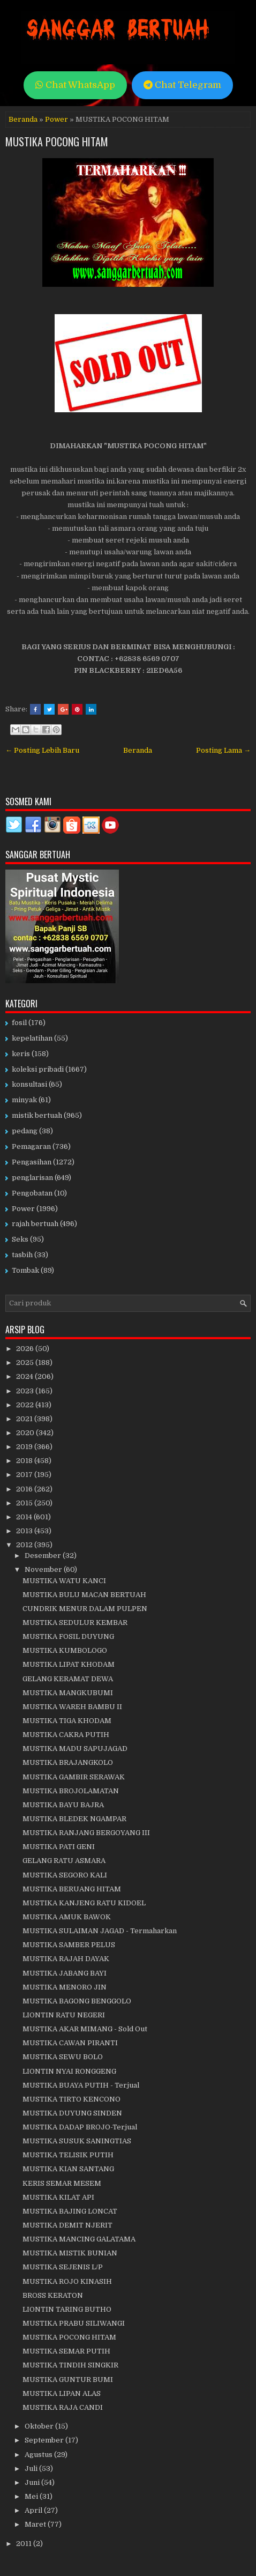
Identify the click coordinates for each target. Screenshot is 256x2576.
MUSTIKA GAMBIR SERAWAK (73, 1777)
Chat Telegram (182, 85)
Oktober (40, 2426)
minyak (24, 1100)
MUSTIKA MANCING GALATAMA (78, 2239)
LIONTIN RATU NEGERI (63, 2015)
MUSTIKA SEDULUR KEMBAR (74, 1623)
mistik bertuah (37, 1115)
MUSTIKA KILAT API (58, 2197)
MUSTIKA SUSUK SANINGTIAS (76, 2141)
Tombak (25, 1270)
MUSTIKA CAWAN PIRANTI (70, 2043)
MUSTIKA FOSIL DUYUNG (68, 1636)
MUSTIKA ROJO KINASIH (67, 2281)
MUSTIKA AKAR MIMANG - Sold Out (84, 2029)
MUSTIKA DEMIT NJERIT (67, 2225)
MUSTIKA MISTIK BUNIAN (69, 2253)
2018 (25, 1461)
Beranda (23, 119)
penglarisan (32, 1178)
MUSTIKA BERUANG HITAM (71, 1889)
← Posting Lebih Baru (42, 750)
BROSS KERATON (52, 2295)
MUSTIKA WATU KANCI (64, 1581)
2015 (25, 1503)
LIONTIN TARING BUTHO (66, 2309)
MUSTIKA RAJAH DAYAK (65, 1959)
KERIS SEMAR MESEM (61, 2183)
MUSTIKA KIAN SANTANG (68, 2169)
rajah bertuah (35, 1224)
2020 (26, 1433)
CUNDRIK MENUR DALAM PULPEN (84, 1609)
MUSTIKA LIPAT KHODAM (68, 1664)
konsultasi (29, 1084)
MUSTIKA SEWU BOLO (62, 2057)
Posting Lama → (223, 750)
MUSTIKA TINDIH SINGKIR (70, 2365)
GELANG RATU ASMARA (64, 1861)
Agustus (39, 2455)
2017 (25, 1475)
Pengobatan (32, 1193)
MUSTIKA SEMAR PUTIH (66, 2351)
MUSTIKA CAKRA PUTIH (65, 1735)
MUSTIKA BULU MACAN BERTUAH (84, 1595)
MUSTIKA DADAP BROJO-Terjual (79, 2127)
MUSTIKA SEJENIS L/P (62, 2267)
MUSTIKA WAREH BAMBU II (72, 1707)
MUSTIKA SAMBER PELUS (68, 1945)
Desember (44, 1555)
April (34, 2510)
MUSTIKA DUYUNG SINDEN (72, 2113)
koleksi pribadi (38, 1069)
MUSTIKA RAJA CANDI (62, 2407)
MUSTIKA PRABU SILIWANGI (73, 2323)
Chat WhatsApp (75, 85)
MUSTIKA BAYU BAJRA (63, 1805)
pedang (24, 1131)
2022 (25, 1405)
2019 (25, 1447)
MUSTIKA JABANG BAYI (64, 1973)
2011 (24, 2544)
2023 (25, 1391)
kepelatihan (32, 1038)
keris (21, 1054)
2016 (25, 1489)
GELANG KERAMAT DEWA (67, 1679)
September (45, 2440)
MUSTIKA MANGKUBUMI (67, 1693)
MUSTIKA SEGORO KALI (64, 1875)
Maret (36, 2524)
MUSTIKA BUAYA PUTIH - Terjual (80, 2085)
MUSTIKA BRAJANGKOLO (67, 1762)
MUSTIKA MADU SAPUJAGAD (74, 1748)
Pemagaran (31, 1146)
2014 (25, 1517)
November (44, 1569)
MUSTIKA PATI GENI (58, 1847)
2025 (25, 1362)
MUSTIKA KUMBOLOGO (64, 1650)
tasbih (22, 1255)
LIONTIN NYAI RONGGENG (69, 2071)
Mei (32, 2496)
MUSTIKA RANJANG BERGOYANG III (86, 1833)
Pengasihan (31, 1162)
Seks (20, 1239)
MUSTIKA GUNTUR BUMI (67, 2379)
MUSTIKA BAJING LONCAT (69, 2211)
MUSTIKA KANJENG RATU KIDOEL (84, 1903)
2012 (25, 1545)
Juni (33, 2482)
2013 (25, 1531)
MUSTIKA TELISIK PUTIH (68, 2155)
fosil (19, 1023)
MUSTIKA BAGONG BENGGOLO (76, 2001)
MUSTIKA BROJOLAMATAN (70, 1791)
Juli (32, 2468)
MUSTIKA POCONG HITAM (56, 141)
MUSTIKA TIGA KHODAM (66, 1721)
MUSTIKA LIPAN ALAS (61, 2393)
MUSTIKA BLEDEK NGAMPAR (74, 1819)
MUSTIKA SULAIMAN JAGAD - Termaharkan (99, 1931)
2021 (25, 1419)
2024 (25, 1376)
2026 (25, 1349)
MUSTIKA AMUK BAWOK (66, 1917)
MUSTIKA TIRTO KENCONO (71, 2099)
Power (56, 119)
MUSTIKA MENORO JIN (64, 1987)
